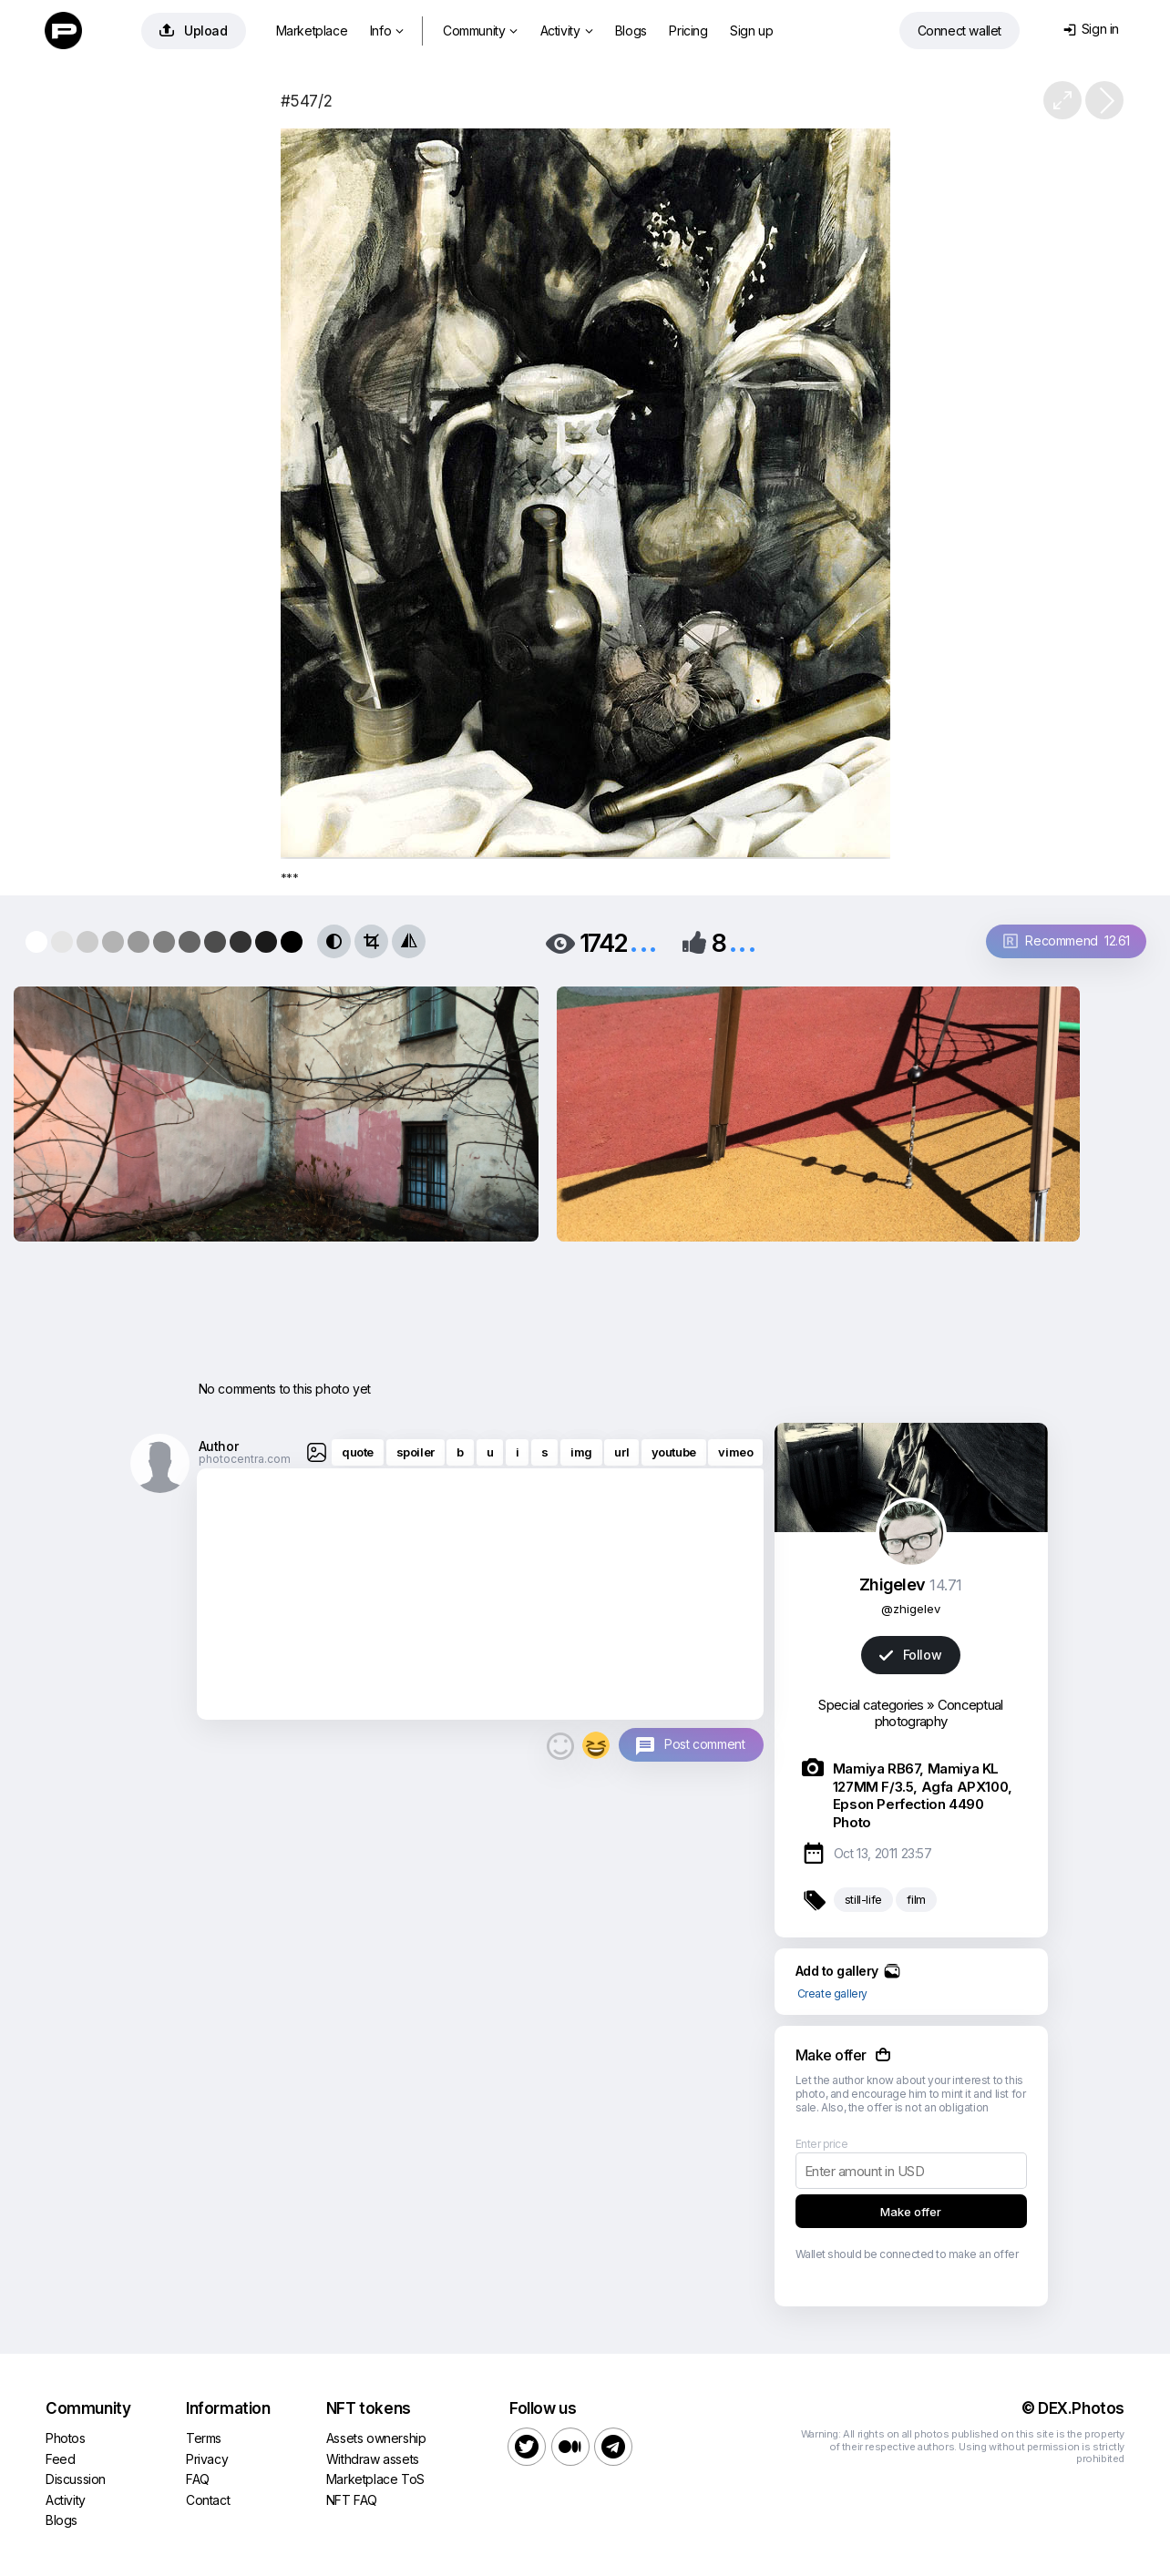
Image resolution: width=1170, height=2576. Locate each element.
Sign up (751, 30)
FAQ (198, 2479)
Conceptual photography (939, 1713)
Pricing (688, 30)
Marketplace (312, 30)
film (916, 1899)
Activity (566, 30)
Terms (203, 2438)
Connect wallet (959, 30)
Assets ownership (376, 2438)
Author (219, 1446)
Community (480, 30)
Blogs (631, 30)
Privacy (207, 2459)
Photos (66, 2438)
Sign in (1091, 29)
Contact (208, 2500)
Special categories (870, 1704)
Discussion (76, 2479)
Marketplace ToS (375, 2479)
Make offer (910, 2211)
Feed (60, 2459)
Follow (910, 1654)
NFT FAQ (351, 2500)
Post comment (704, 1744)
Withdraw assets (372, 2459)
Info (387, 30)
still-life (863, 1899)
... (643, 941)
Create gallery (832, 1993)
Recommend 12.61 (1066, 940)
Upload (193, 30)
